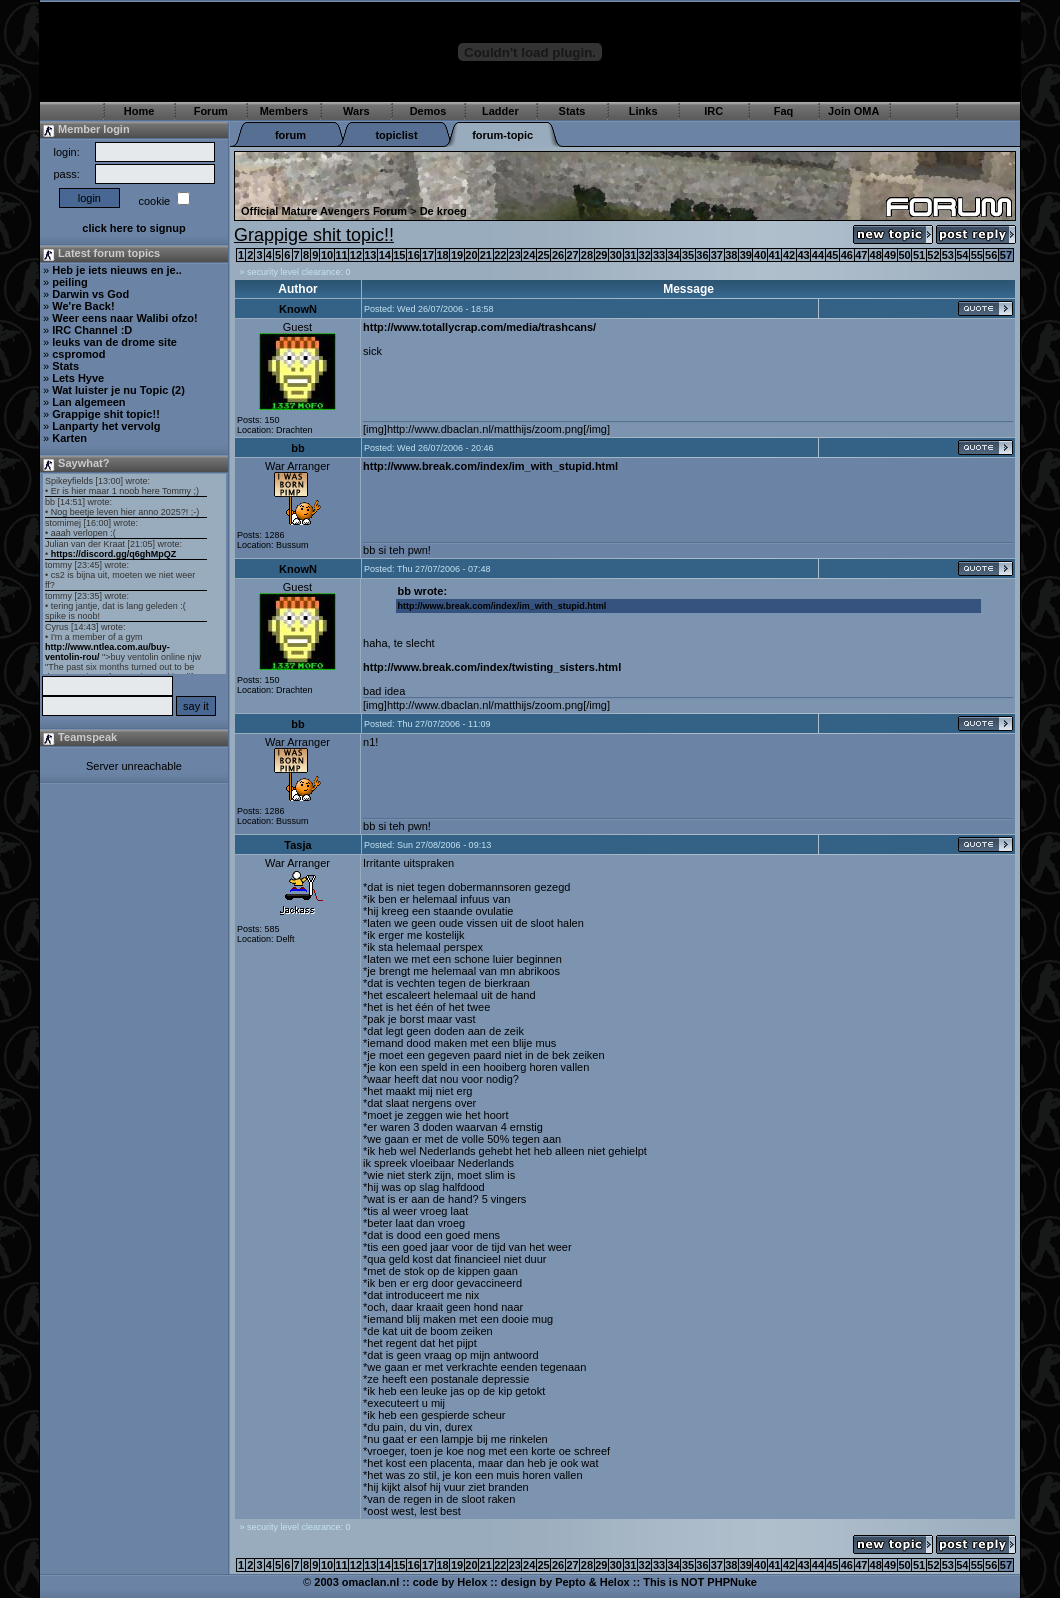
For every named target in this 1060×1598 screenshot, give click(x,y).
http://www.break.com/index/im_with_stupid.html (490, 466)
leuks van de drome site (114, 342)
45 (832, 255)
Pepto (570, 1582)
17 (428, 255)
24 (529, 255)
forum (290, 135)
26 (558, 255)
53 (948, 255)
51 (919, 255)
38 (731, 255)
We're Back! (83, 306)
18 (442, 255)
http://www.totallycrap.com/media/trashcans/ (479, 327)
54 (962, 255)
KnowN (298, 309)
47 (861, 255)
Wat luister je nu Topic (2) (118, 390)
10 (327, 255)
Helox (472, 1582)
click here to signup (133, 228)
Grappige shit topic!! (106, 414)
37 (717, 255)
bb (297, 448)
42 (789, 255)
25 (544, 255)
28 (587, 255)
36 (702, 255)
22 (500, 255)
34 (673, 255)
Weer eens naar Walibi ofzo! (124, 318)
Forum (211, 111)
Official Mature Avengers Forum (324, 211)
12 (356, 255)
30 (616, 255)
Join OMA (853, 111)
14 (385, 255)
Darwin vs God (90, 294)
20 (471, 255)
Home (139, 111)
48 (876, 255)
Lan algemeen (88, 402)
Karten (69, 438)
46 (847, 255)
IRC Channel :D (92, 330)
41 (775, 255)
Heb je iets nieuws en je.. (117, 270)
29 (601, 255)
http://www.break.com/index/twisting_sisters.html (492, 667)
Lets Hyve (78, 378)
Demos (428, 111)
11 (341, 255)
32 (645, 255)
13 (370, 255)
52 (933, 255)
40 (760, 255)
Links (643, 111)
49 (890, 255)
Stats (572, 111)
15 (399, 255)
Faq (784, 111)
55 (977, 255)
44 (818, 255)
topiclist (396, 135)
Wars (356, 111)
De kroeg (443, 211)
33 (659, 255)
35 (688, 255)
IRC (713, 111)
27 (572, 255)
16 (414, 255)
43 (803, 255)
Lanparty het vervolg (106, 426)
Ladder (500, 111)
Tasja (297, 845)
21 (486, 255)
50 (904, 255)
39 (746, 255)
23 (515, 255)
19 (457, 255)
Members (284, 111)
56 (991, 255)
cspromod (78, 354)
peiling (69, 282)
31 (630, 255)
